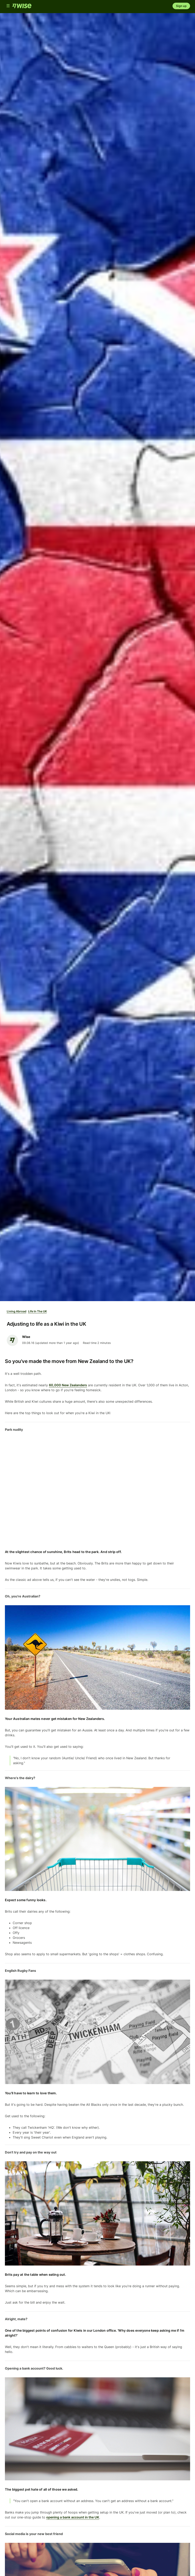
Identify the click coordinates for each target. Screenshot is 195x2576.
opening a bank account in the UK (72, 2517)
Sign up (181, 6)
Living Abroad (16, 1311)
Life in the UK (37, 1311)
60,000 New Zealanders (68, 1385)
